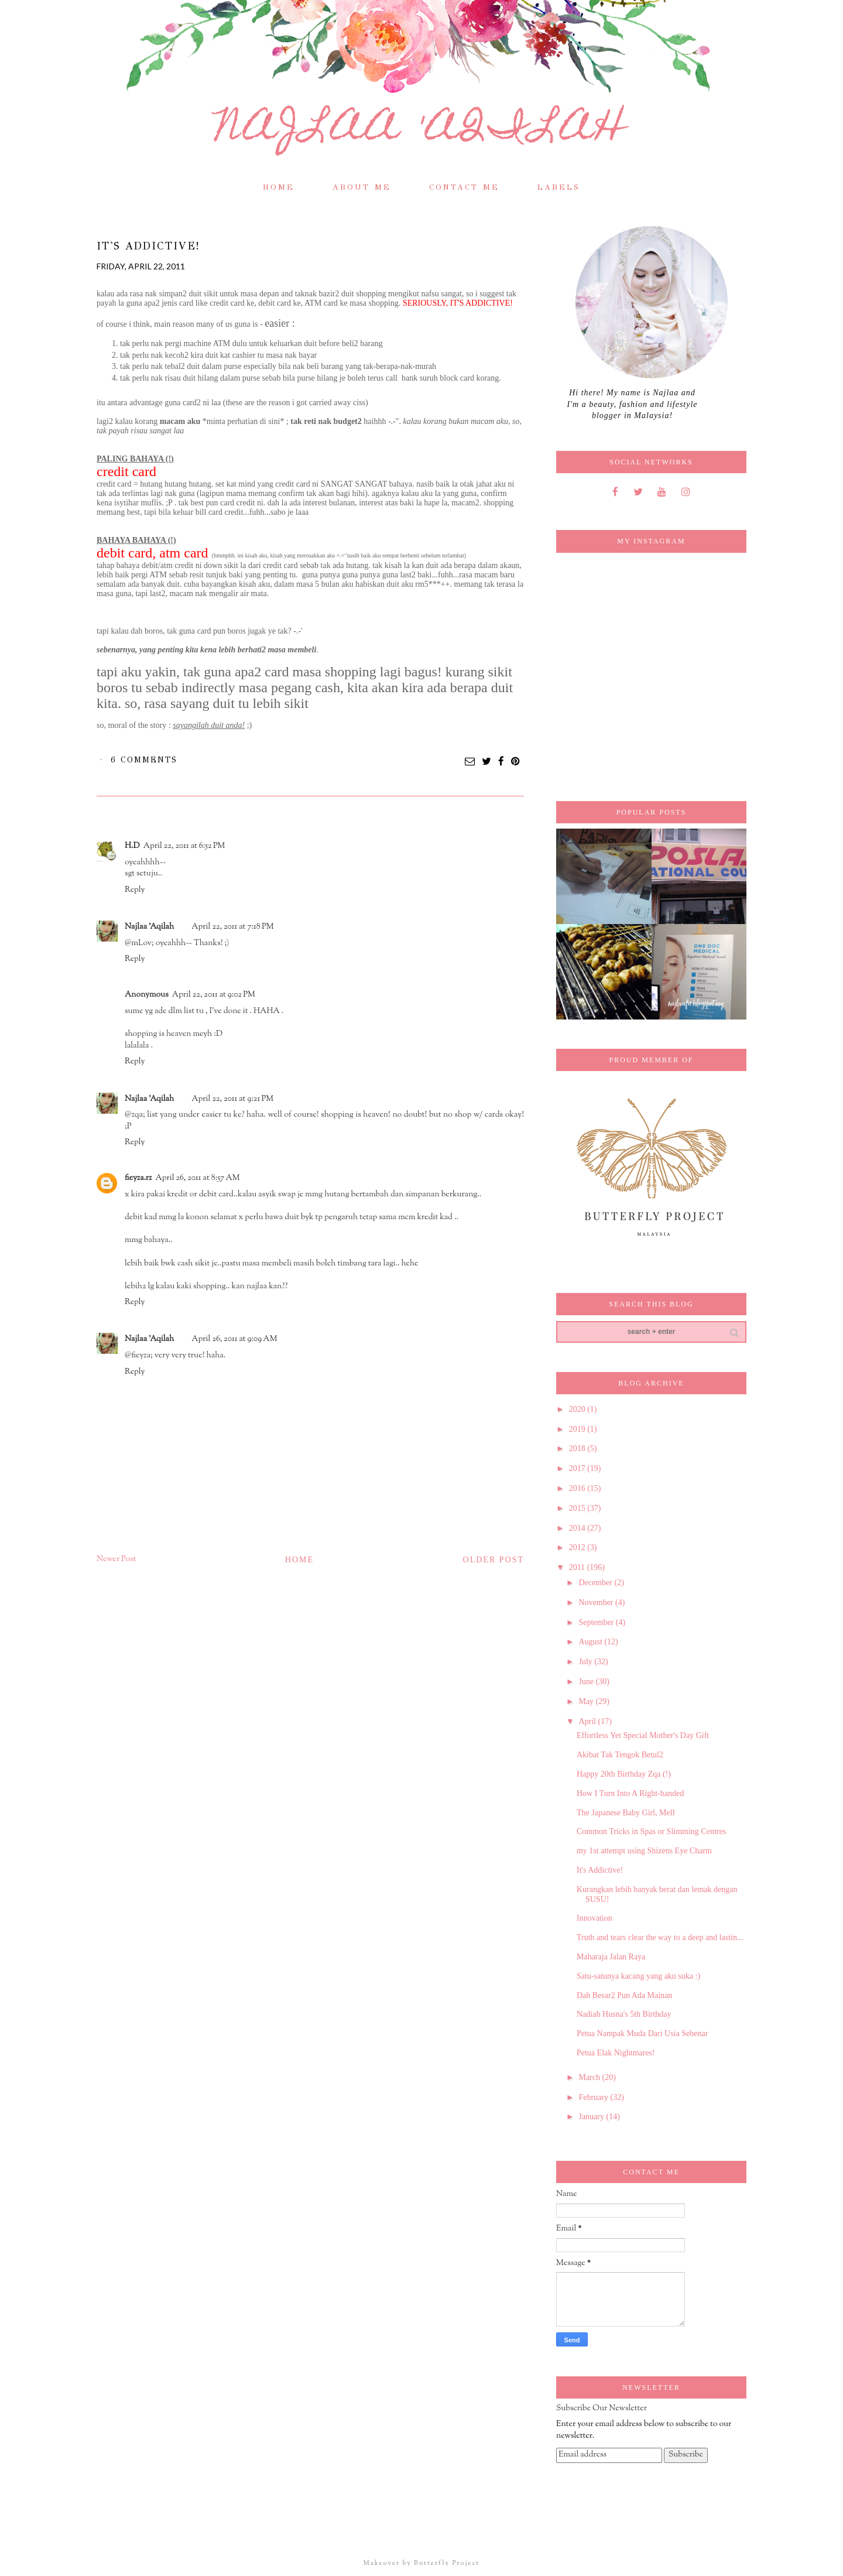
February (594, 2097)
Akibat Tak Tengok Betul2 (620, 1754)
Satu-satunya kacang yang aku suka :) (638, 1976)
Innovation (594, 1918)
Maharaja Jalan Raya (611, 1956)
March (590, 2077)
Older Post (493, 1559)
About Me (362, 187)
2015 (578, 1508)
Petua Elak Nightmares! (616, 2052)
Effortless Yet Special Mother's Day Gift (643, 1735)
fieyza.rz (138, 1178)
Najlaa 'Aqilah (422, 131)
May (586, 1701)
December (596, 1582)
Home (278, 187)
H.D (132, 846)
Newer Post (116, 1559)
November (596, 1602)
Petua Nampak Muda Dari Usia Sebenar (642, 2033)
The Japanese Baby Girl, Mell (626, 1812)
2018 (578, 1448)
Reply (135, 890)
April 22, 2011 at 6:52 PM (184, 846)
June (586, 1681)
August (591, 1641)
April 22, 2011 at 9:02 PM (213, 995)
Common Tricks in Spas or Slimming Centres (651, 1831)
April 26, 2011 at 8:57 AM (197, 1178)
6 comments (144, 760)
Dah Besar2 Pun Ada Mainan (624, 1995)
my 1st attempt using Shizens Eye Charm (644, 1850)
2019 (578, 1429)
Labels (558, 187)
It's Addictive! (600, 1870)
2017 (578, 1468)
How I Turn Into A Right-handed (630, 1793)
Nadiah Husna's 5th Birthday (624, 2014)
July (586, 1661)
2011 (578, 1567)
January (592, 2116)
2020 (578, 1409)
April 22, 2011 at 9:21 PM (232, 1099)
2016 (578, 1488)
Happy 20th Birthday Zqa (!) (624, 1774)
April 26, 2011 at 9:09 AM (234, 1339)
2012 (578, 1547)
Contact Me (464, 187)
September (596, 1622)
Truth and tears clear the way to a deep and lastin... (660, 1937)
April (588, 1721)
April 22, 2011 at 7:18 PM (232, 927)
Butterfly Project (446, 2563)
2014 (578, 1528)
